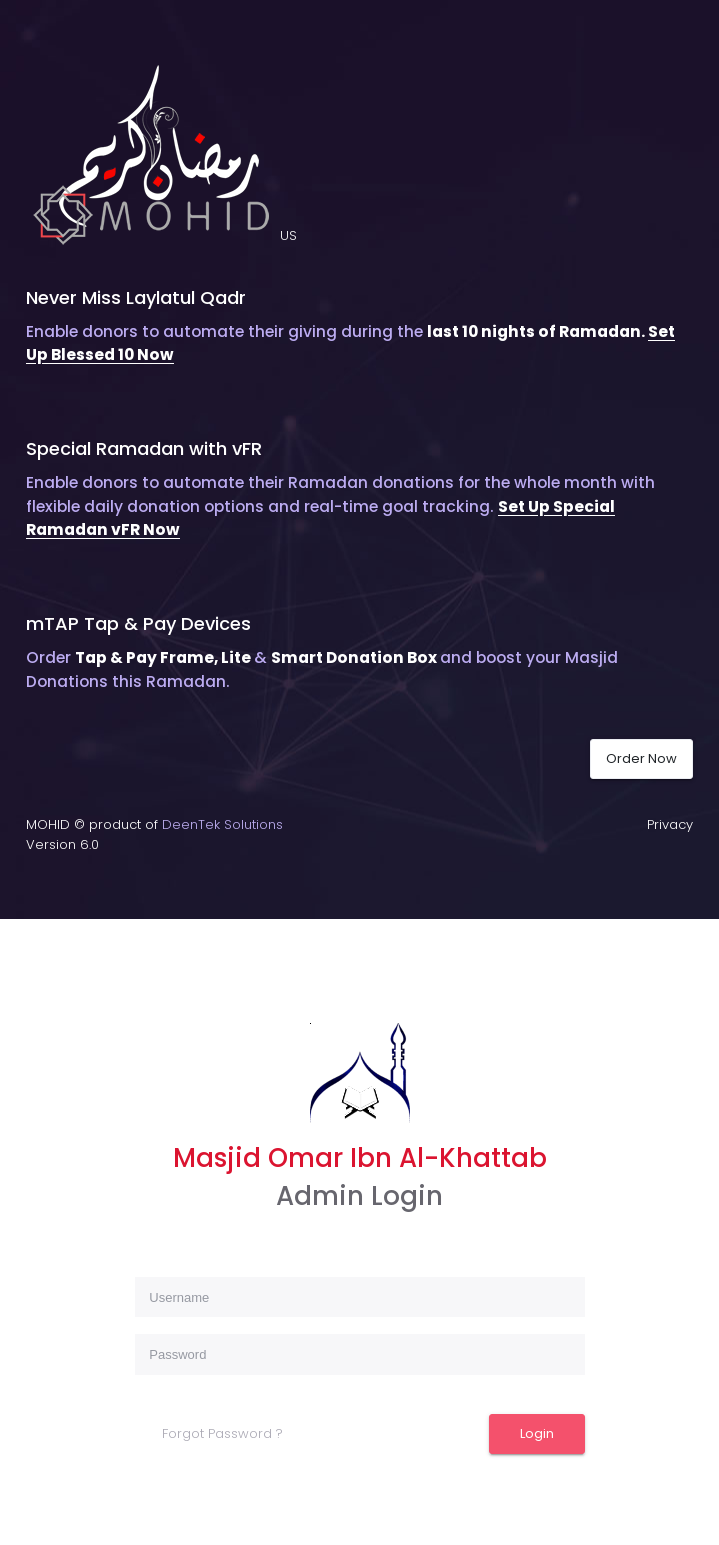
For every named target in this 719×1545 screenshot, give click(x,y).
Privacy (670, 824)
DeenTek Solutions (222, 824)
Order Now (641, 758)
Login (537, 1433)
